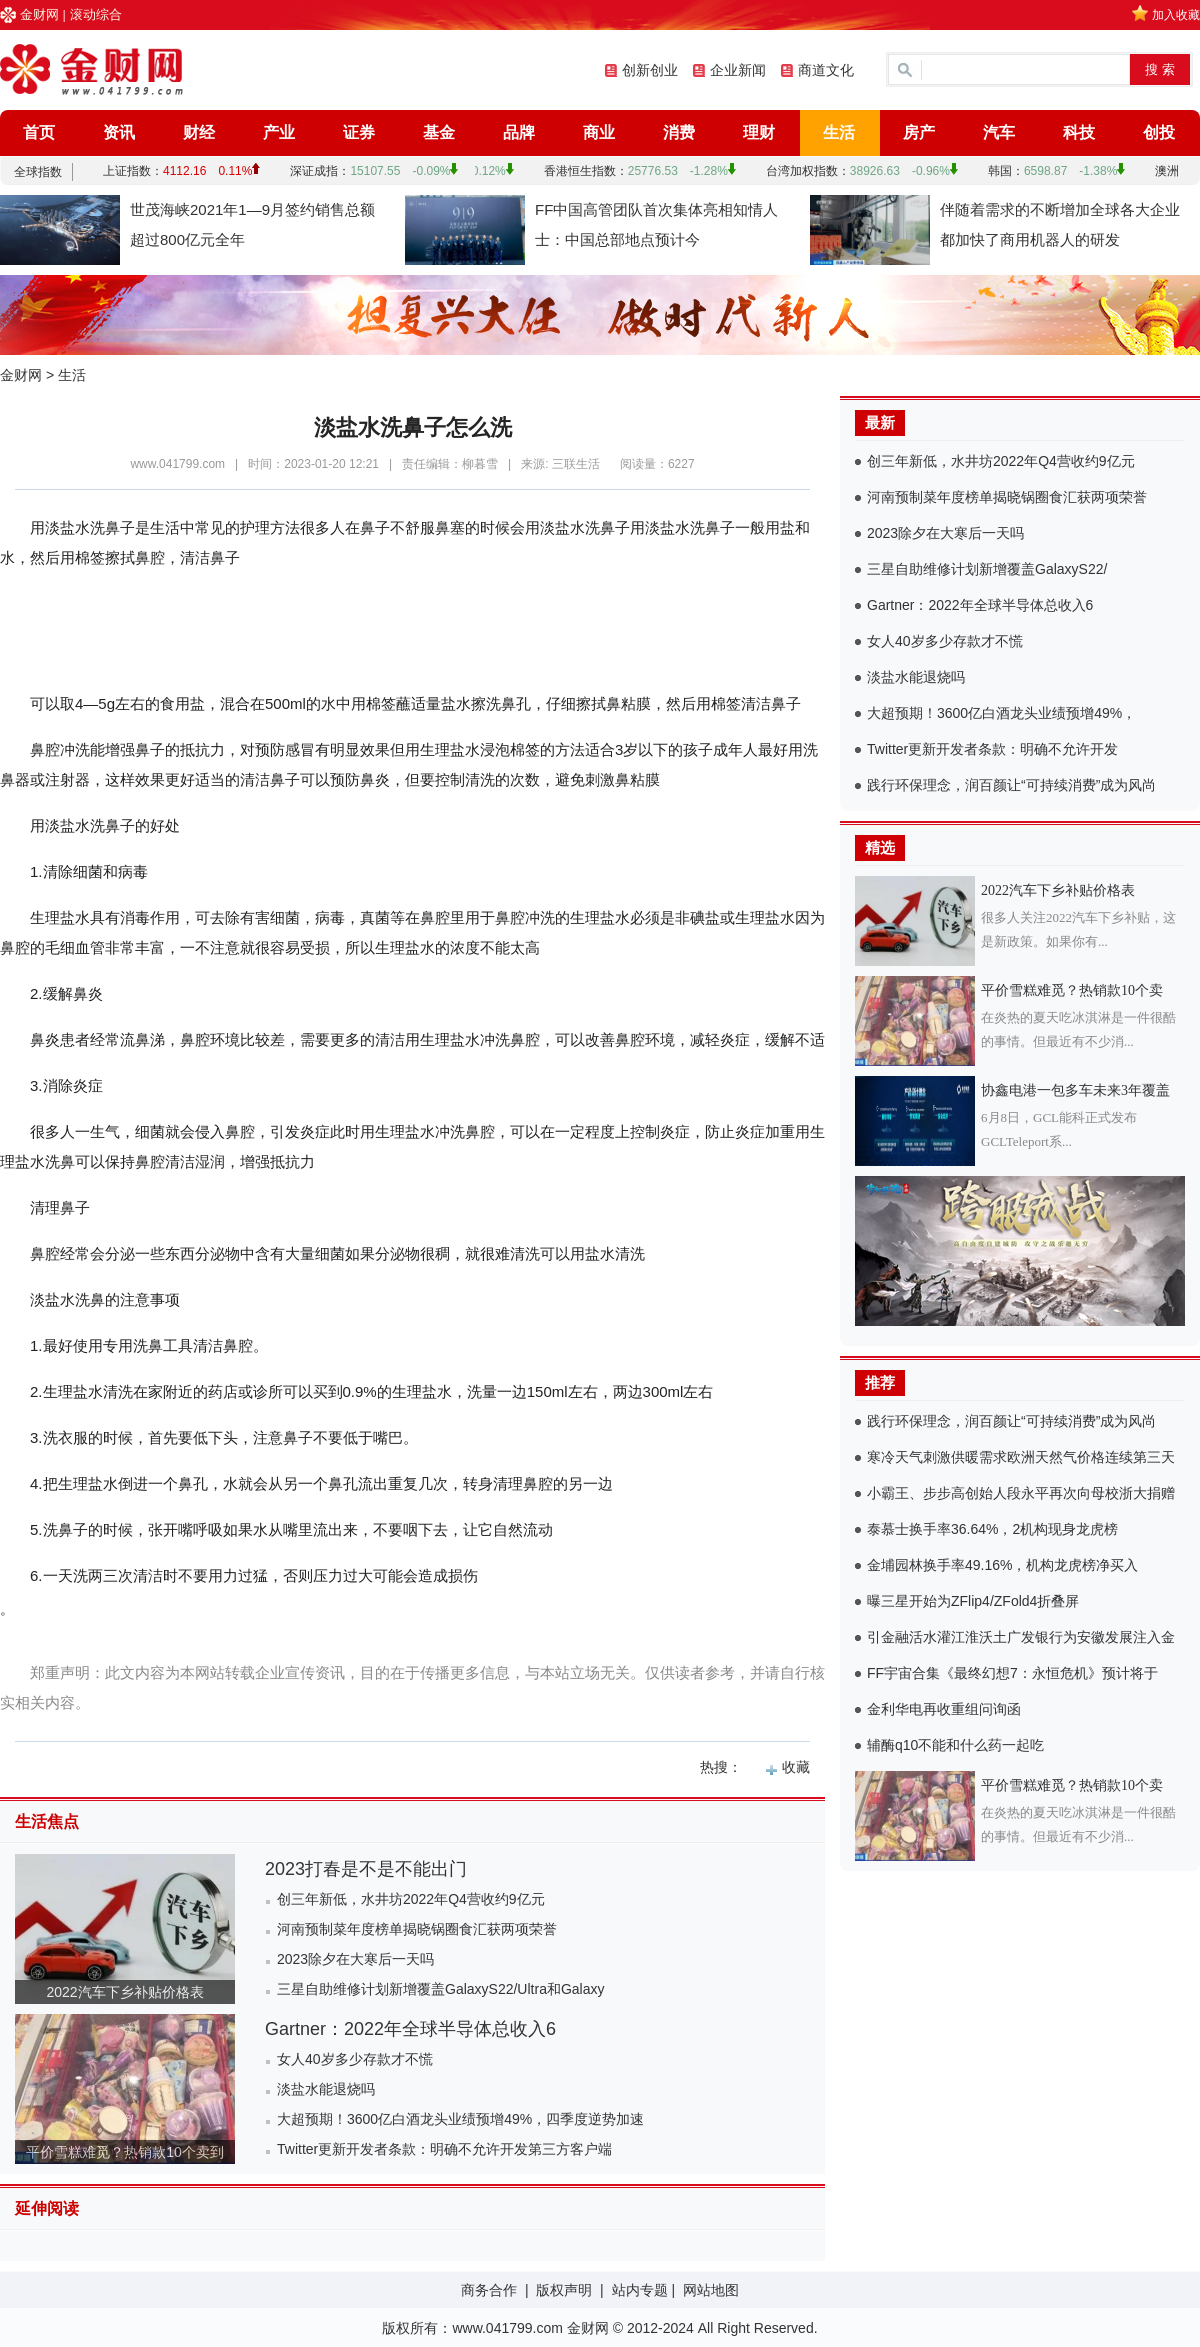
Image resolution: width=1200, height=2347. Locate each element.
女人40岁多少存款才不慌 (355, 2059)
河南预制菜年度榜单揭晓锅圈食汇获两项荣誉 (417, 1929)
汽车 (999, 132)
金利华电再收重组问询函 (944, 1709)
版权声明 (564, 2290)
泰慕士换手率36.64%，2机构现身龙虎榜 (992, 1529)
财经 (199, 132)
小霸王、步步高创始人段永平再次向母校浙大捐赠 (1021, 1493)
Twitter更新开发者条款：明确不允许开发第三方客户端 (444, 2149)
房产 (919, 132)
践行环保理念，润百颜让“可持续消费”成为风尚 (1011, 785)
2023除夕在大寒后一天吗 (355, 1959)
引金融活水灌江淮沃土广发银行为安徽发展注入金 (1021, 1637)
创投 (1159, 132)
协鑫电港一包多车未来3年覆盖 (1075, 1090)
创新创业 (650, 70)
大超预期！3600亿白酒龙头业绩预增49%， (1001, 713)
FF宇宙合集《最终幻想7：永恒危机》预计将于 (1012, 1673)
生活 (839, 132)
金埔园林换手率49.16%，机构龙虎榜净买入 (1002, 1565)
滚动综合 (96, 14)
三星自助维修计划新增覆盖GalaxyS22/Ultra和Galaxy (441, 1989)
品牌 (519, 132)
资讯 (119, 132)
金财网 (39, 14)
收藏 (796, 1767)
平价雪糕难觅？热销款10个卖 (1072, 990)
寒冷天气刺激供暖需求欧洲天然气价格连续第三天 (1021, 1457)
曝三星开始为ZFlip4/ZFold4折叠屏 (973, 1601)
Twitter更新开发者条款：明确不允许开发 (992, 749)
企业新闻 (738, 70)
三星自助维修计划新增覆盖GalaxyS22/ (987, 569)
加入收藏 (1176, 15)
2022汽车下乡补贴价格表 (124, 1992)
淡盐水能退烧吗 (326, 2089)
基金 (439, 132)
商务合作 (489, 2290)
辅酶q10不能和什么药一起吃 (955, 1745)
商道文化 (826, 70)
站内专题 (640, 2290)
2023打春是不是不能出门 (366, 1869)
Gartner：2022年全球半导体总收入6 (410, 2029)
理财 (759, 132)
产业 (279, 132)
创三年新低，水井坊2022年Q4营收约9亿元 (411, 1899)
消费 (679, 132)
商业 (599, 132)
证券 (359, 132)
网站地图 (711, 2290)
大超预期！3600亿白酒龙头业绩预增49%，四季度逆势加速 (460, 2119)
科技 (1079, 132)
